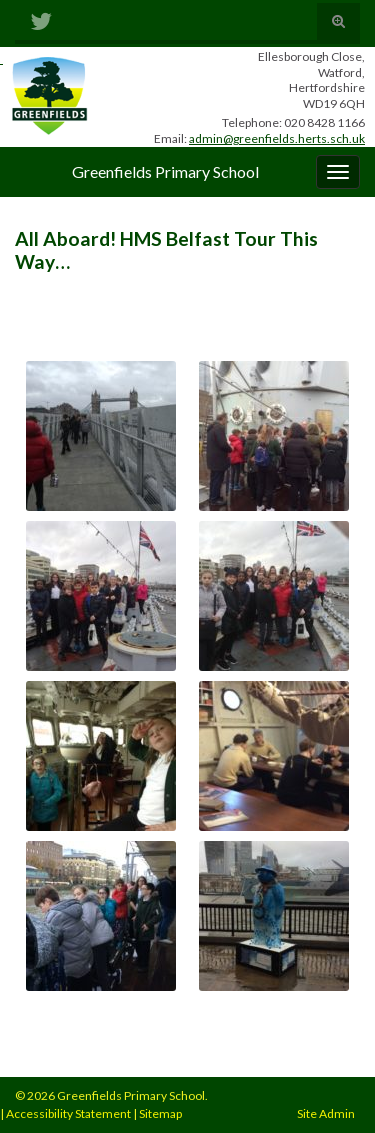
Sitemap (160, 1113)
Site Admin (326, 1113)
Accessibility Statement (68, 1113)
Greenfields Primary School (165, 171)
